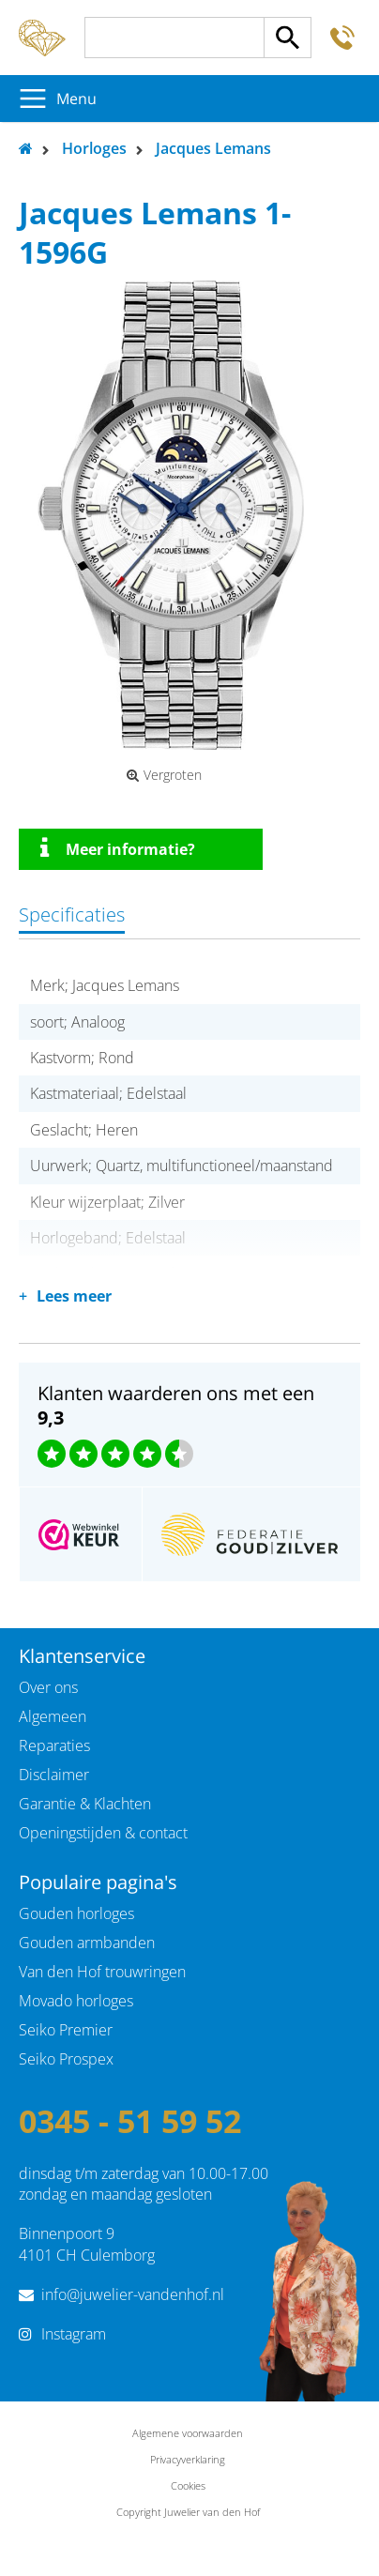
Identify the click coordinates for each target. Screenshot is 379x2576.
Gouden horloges (76, 1913)
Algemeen (52, 1716)
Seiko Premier (66, 2030)
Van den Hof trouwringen (102, 1971)
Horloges (94, 148)
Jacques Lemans (213, 148)
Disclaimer (54, 1774)
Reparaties (54, 1745)
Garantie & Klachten (85, 1803)
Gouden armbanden (87, 1942)
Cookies (188, 2485)
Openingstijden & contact (103, 1832)
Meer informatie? (117, 848)
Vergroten (164, 775)
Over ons (48, 1687)
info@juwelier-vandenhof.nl (132, 2294)
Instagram (73, 2334)
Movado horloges (76, 2000)
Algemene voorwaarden (187, 2433)
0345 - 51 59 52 (130, 2120)
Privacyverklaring (187, 2459)
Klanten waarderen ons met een (176, 1405)
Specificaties (72, 914)
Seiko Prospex (66, 2059)
